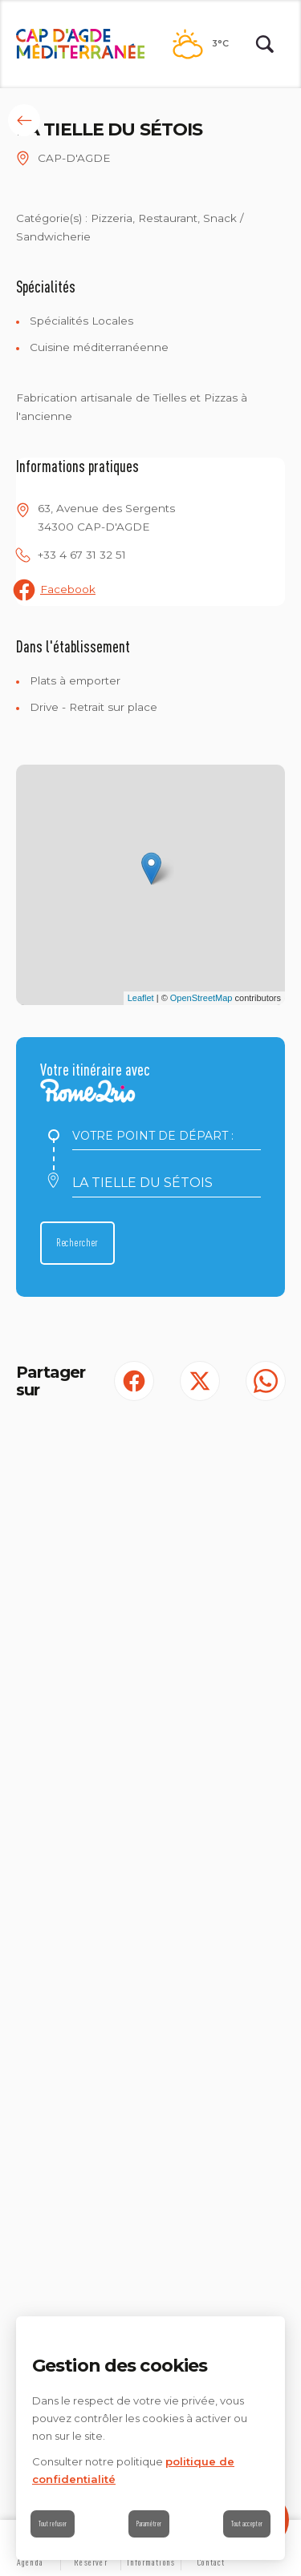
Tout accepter (246, 2523)
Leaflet (141, 998)
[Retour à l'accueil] (80, 44)
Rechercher (77, 1242)
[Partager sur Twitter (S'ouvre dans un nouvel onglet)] (200, 1381)
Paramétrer (148, 2523)
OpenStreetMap (201, 998)
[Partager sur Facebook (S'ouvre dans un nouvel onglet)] (134, 1381)
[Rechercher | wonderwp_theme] (265, 44)
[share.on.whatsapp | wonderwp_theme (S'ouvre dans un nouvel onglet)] (266, 1381)
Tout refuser (53, 2523)
